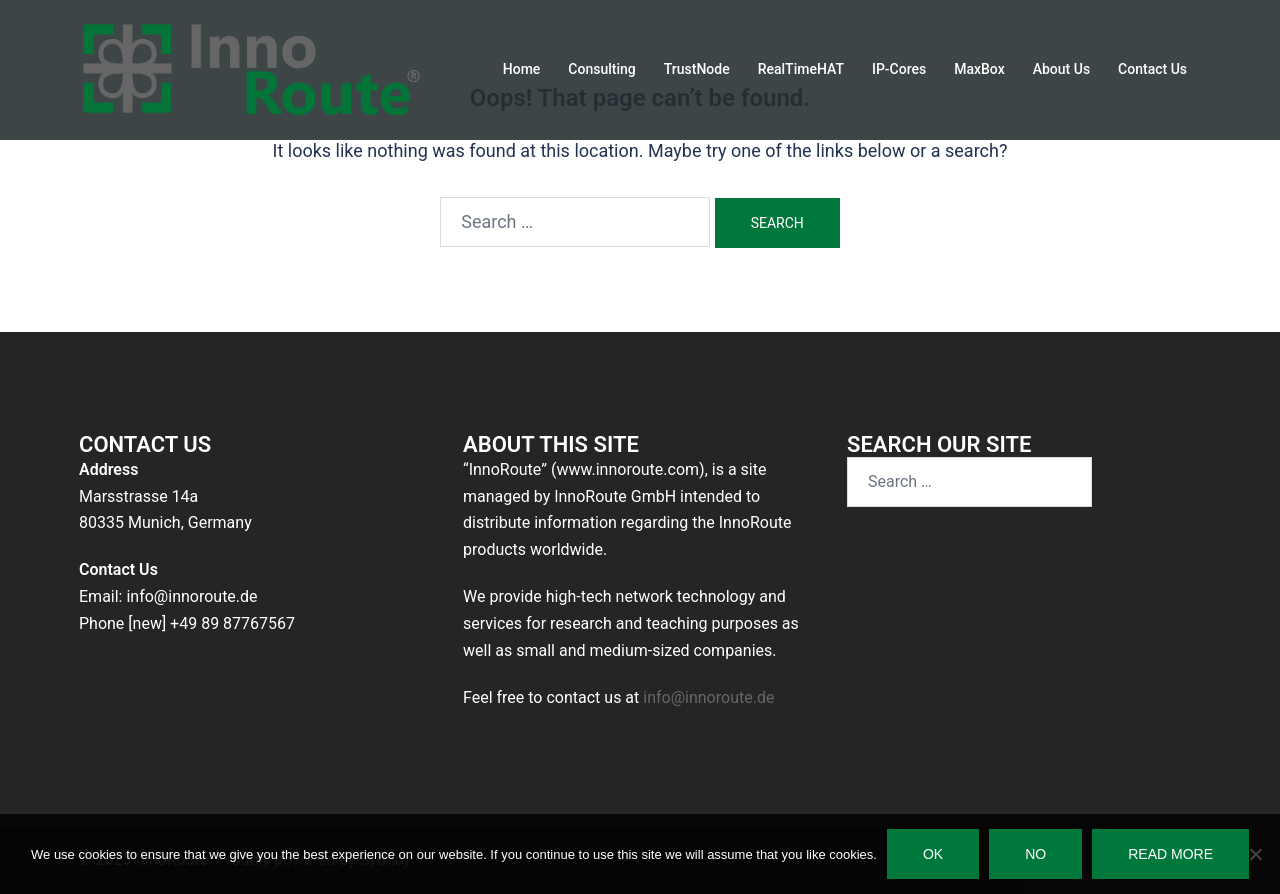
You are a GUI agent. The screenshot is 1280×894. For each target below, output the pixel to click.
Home (522, 69)
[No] (1255, 854)
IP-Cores (899, 69)
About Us (1061, 69)
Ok (933, 854)
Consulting (601, 69)
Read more (1170, 854)
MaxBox (979, 69)
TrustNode (697, 69)
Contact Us (1152, 69)
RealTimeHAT (801, 69)
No (1035, 854)
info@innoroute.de (708, 697)
